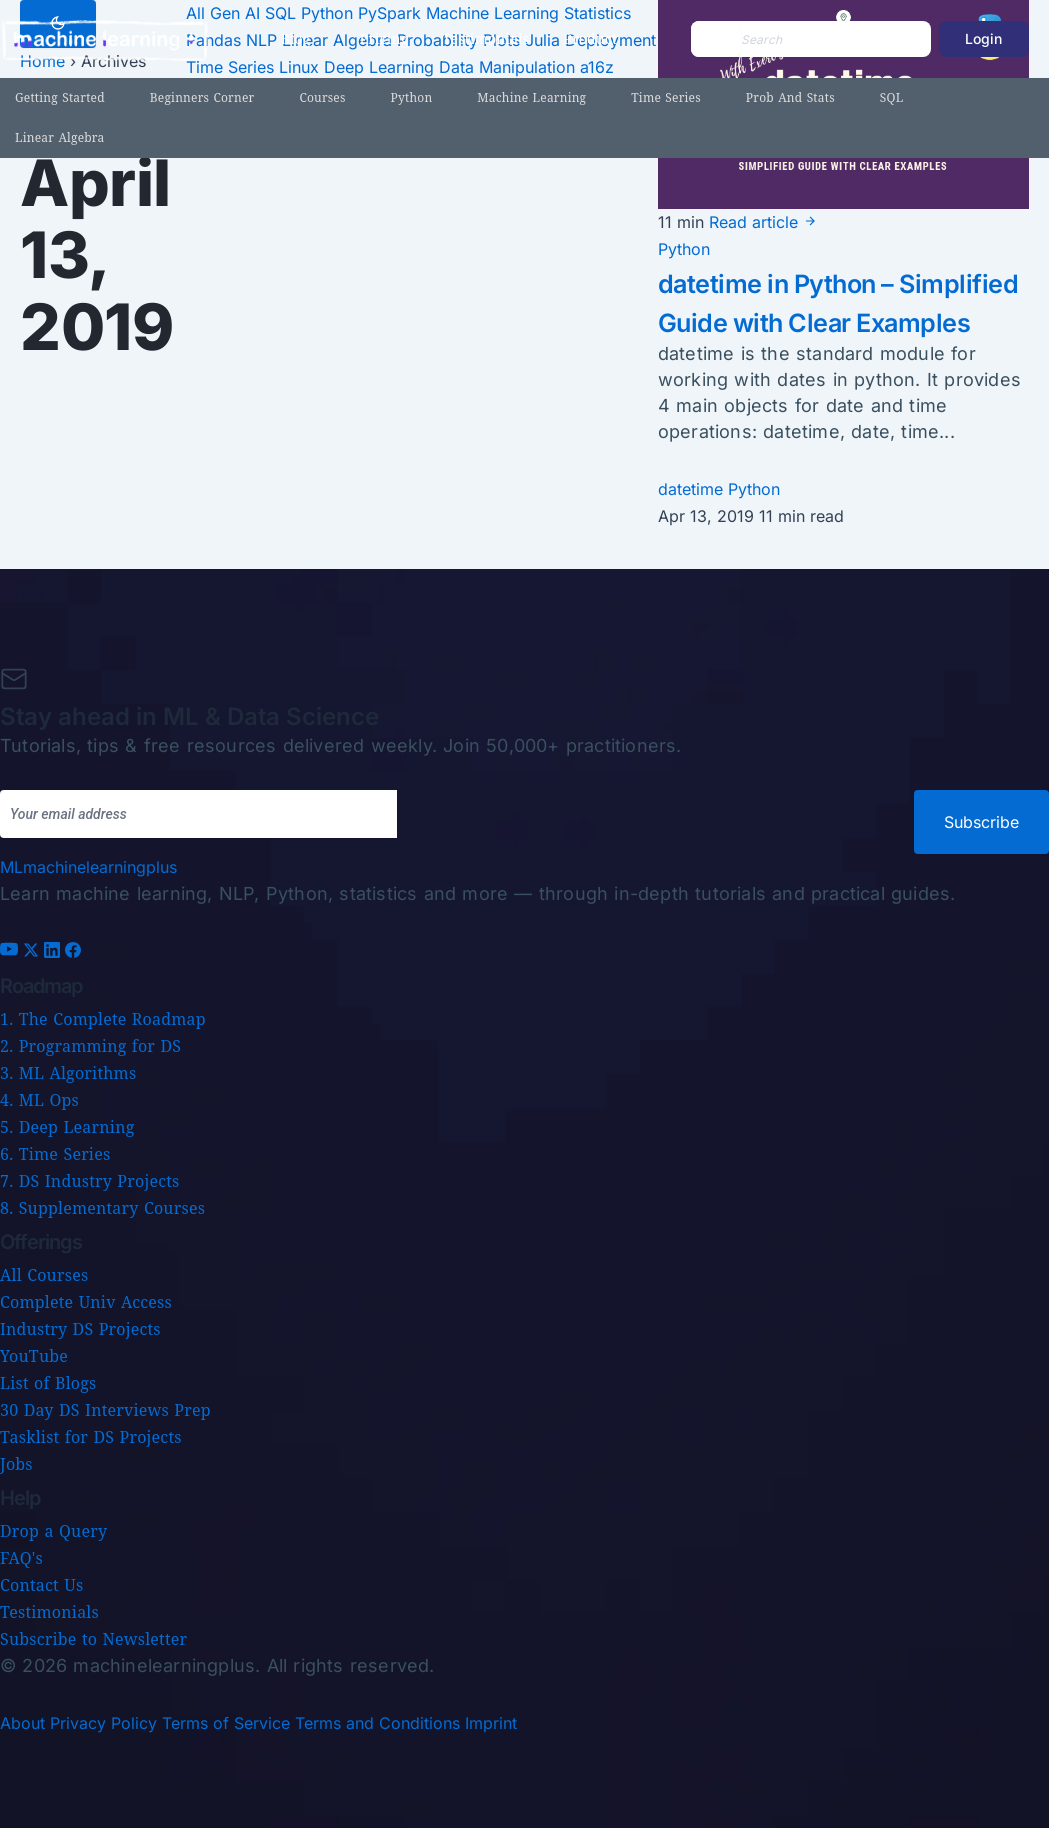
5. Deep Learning (67, 1127)
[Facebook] (73, 952)
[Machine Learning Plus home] (88, 867)
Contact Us (41, 1585)
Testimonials (485, 38)
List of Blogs (48, 1383)
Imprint (491, 1723)
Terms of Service (226, 1723)
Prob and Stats (790, 97)
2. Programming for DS (90, 1046)
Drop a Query (53, 1531)
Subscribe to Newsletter (93, 1639)
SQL (892, 97)
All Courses (44, 1275)
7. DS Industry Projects (89, 1181)
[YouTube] (11, 952)
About (22, 1723)
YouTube (34, 1356)
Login (983, 38)
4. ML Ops (39, 1100)
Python (412, 97)
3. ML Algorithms (68, 1073)
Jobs (16, 1464)
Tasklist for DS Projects (91, 1437)
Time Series (666, 97)
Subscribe (981, 822)
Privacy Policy (103, 1723)
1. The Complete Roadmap (103, 1019)
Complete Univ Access (86, 1302)
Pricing (384, 38)
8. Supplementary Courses (102, 1208)
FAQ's (21, 1558)
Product (590, 38)
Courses (322, 97)
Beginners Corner (202, 97)
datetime (693, 528)
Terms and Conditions (377, 1723)
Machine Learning (531, 97)
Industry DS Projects (80, 1329)
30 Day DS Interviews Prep (105, 1410)
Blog (296, 38)
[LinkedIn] (54, 952)
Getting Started (60, 97)
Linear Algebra (59, 137)
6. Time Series (55, 1154)
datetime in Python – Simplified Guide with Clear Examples (808, 321)
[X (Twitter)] (33, 952)
